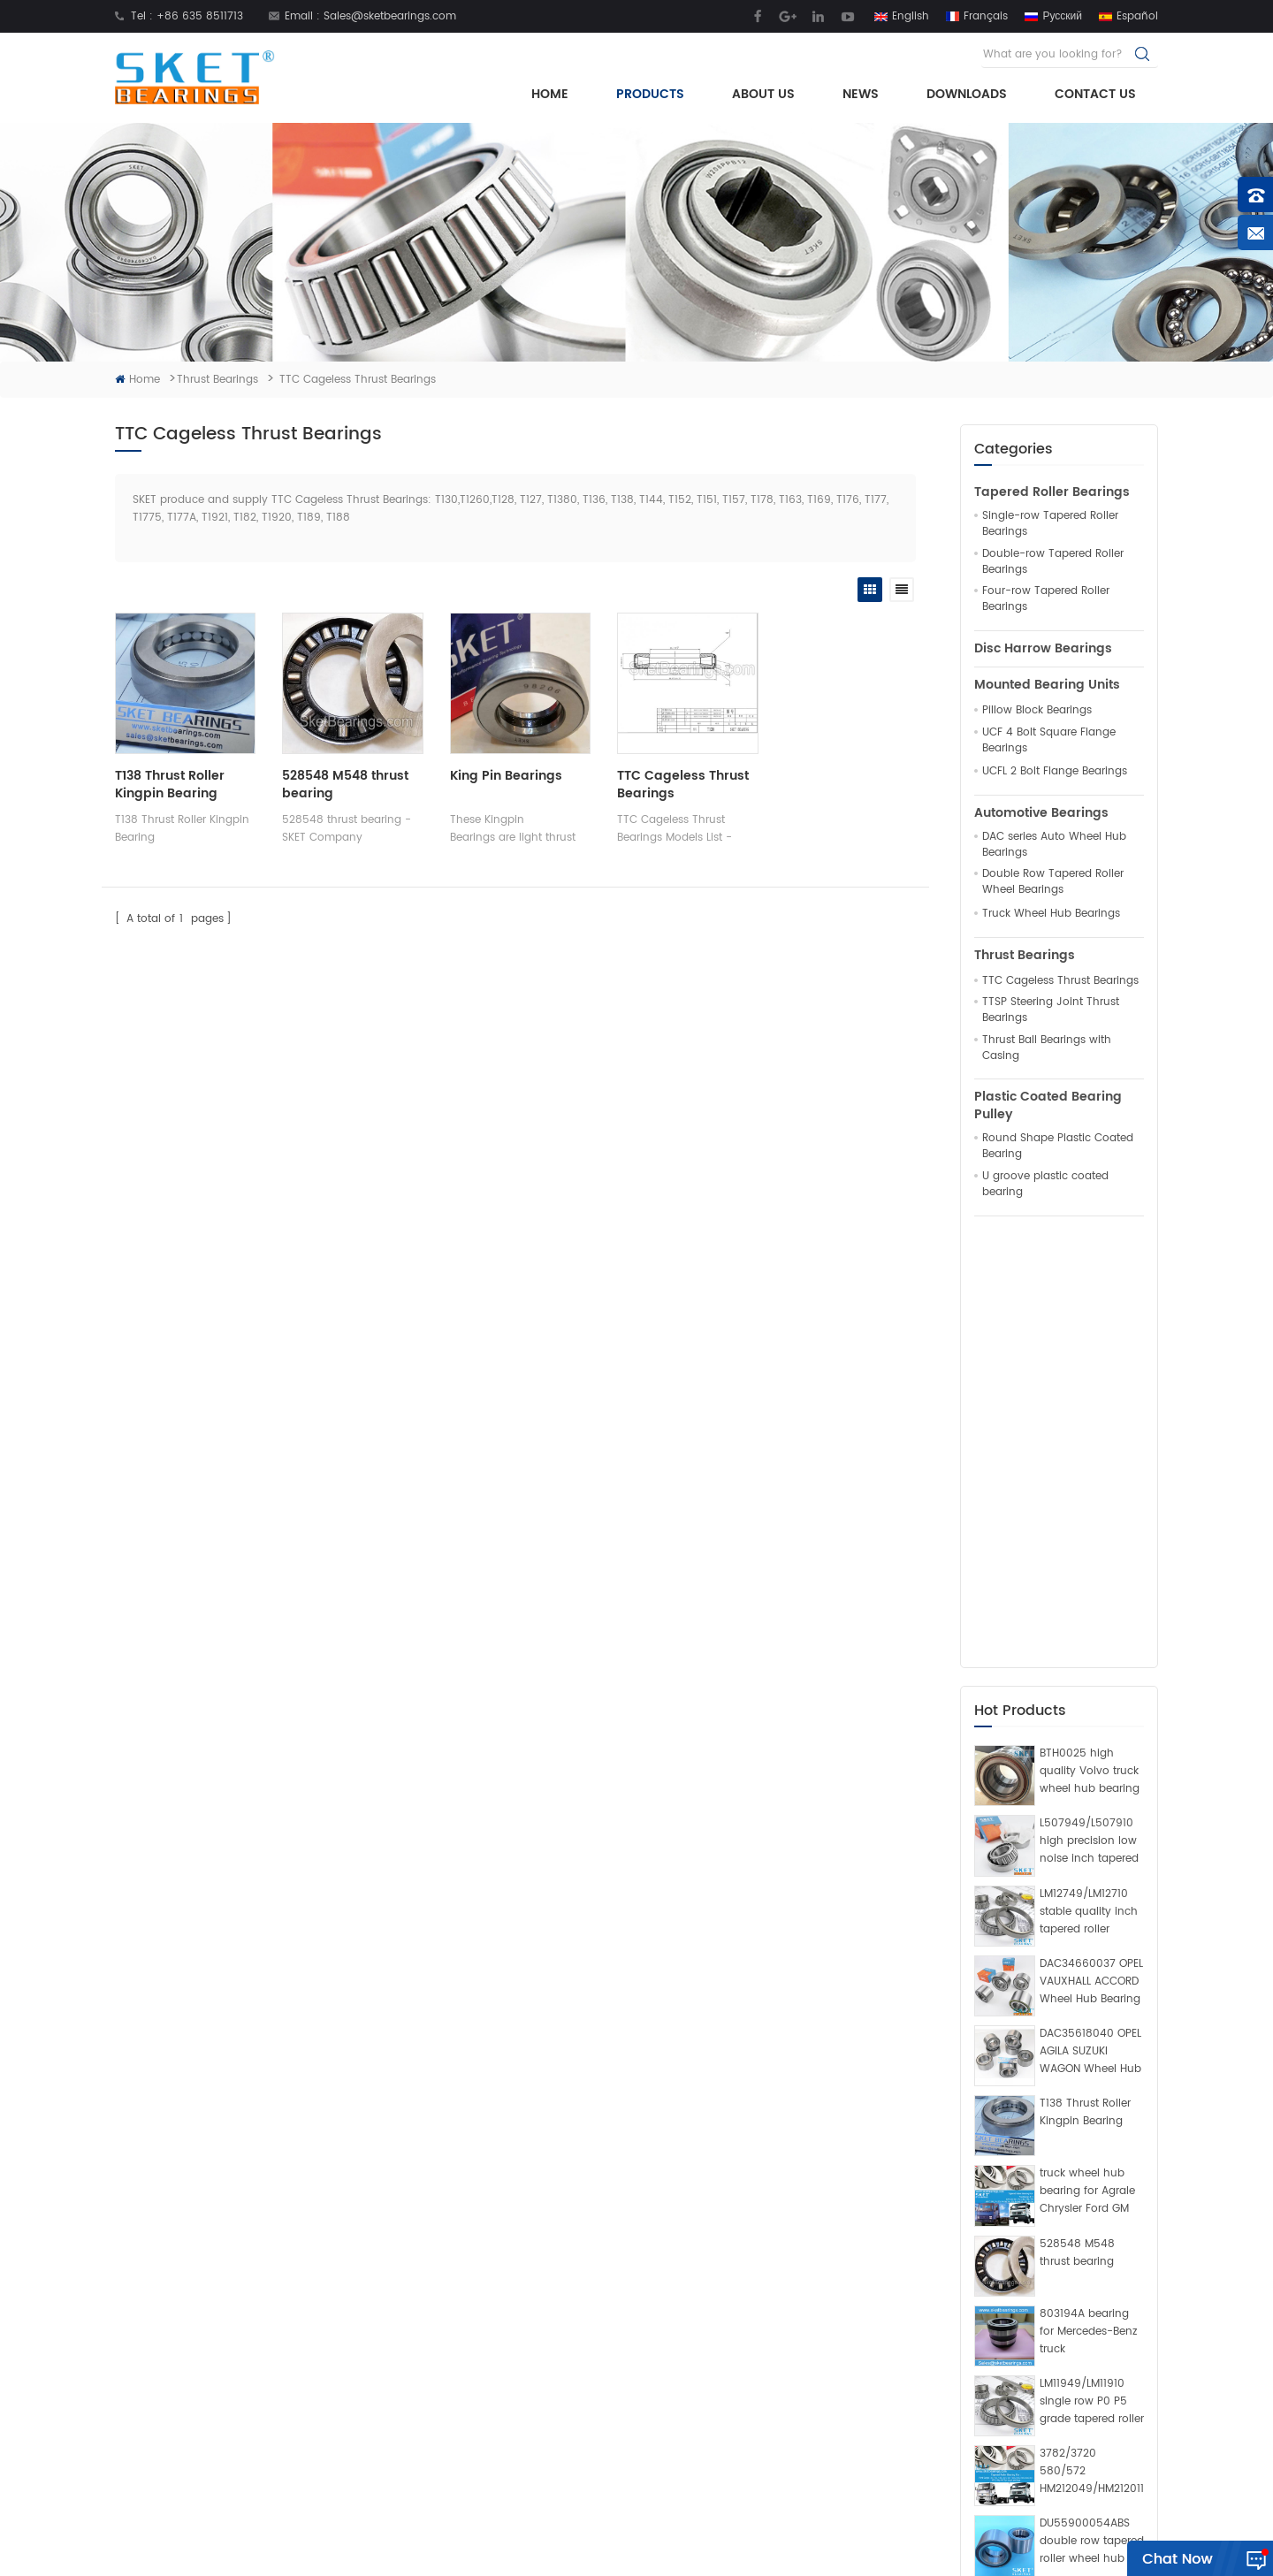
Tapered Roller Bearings (1052, 492)
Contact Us (1095, 94)
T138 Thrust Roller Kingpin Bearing (1085, 1682)
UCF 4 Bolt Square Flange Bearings (1049, 741)
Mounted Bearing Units (1047, 685)
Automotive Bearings (1041, 813)
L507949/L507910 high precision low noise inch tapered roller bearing (1089, 1412)
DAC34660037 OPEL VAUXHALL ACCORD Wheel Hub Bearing (1091, 1552)
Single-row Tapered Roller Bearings (1050, 524)
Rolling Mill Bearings (589, 2552)
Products (650, 94)
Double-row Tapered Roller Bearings (1053, 562)
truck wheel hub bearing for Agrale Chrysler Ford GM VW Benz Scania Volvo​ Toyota (1087, 1762)
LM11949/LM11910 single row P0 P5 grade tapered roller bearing (1092, 1972)
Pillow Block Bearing (647, 2376)
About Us (763, 94)
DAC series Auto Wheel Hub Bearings (1054, 845)
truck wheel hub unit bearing (673, 2321)
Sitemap (813, 2529)
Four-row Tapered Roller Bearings (1045, 599)
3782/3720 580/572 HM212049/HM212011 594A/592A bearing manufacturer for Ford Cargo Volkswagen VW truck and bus (1092, 2042)
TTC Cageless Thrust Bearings (1060, 981)
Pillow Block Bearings (1037, 711)
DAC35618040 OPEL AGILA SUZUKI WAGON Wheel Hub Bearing (1090, 1622)
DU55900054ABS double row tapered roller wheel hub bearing (1092, 2112)
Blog (418, 2460)
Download (434, 2405)
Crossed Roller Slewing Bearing (735, 2552)
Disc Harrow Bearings (1043, 649)
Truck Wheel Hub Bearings (1051, 914)
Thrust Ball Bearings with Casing (1046, 1048)
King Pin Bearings (502, 774)
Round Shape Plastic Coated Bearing (1057, 1146)
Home (549, 94)
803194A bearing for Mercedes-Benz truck (1088, 1902)
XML (862, 2529)
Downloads (966, 94)
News (860, 94)
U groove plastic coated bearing (1045, 1184)
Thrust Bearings (217, 379)
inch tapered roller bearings (670, 2293)
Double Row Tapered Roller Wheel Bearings (1053, 882)
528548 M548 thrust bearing (1077, 1823)
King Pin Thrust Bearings (658, 2460)
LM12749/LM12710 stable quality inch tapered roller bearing (1089, 1482)
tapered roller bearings (657, 2433)
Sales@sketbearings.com (390, 16)
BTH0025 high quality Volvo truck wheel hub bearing (1090, 1342)
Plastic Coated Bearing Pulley (1048, 1106)
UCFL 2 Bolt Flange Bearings (1054, 772)
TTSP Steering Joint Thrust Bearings (1050, 1010)
